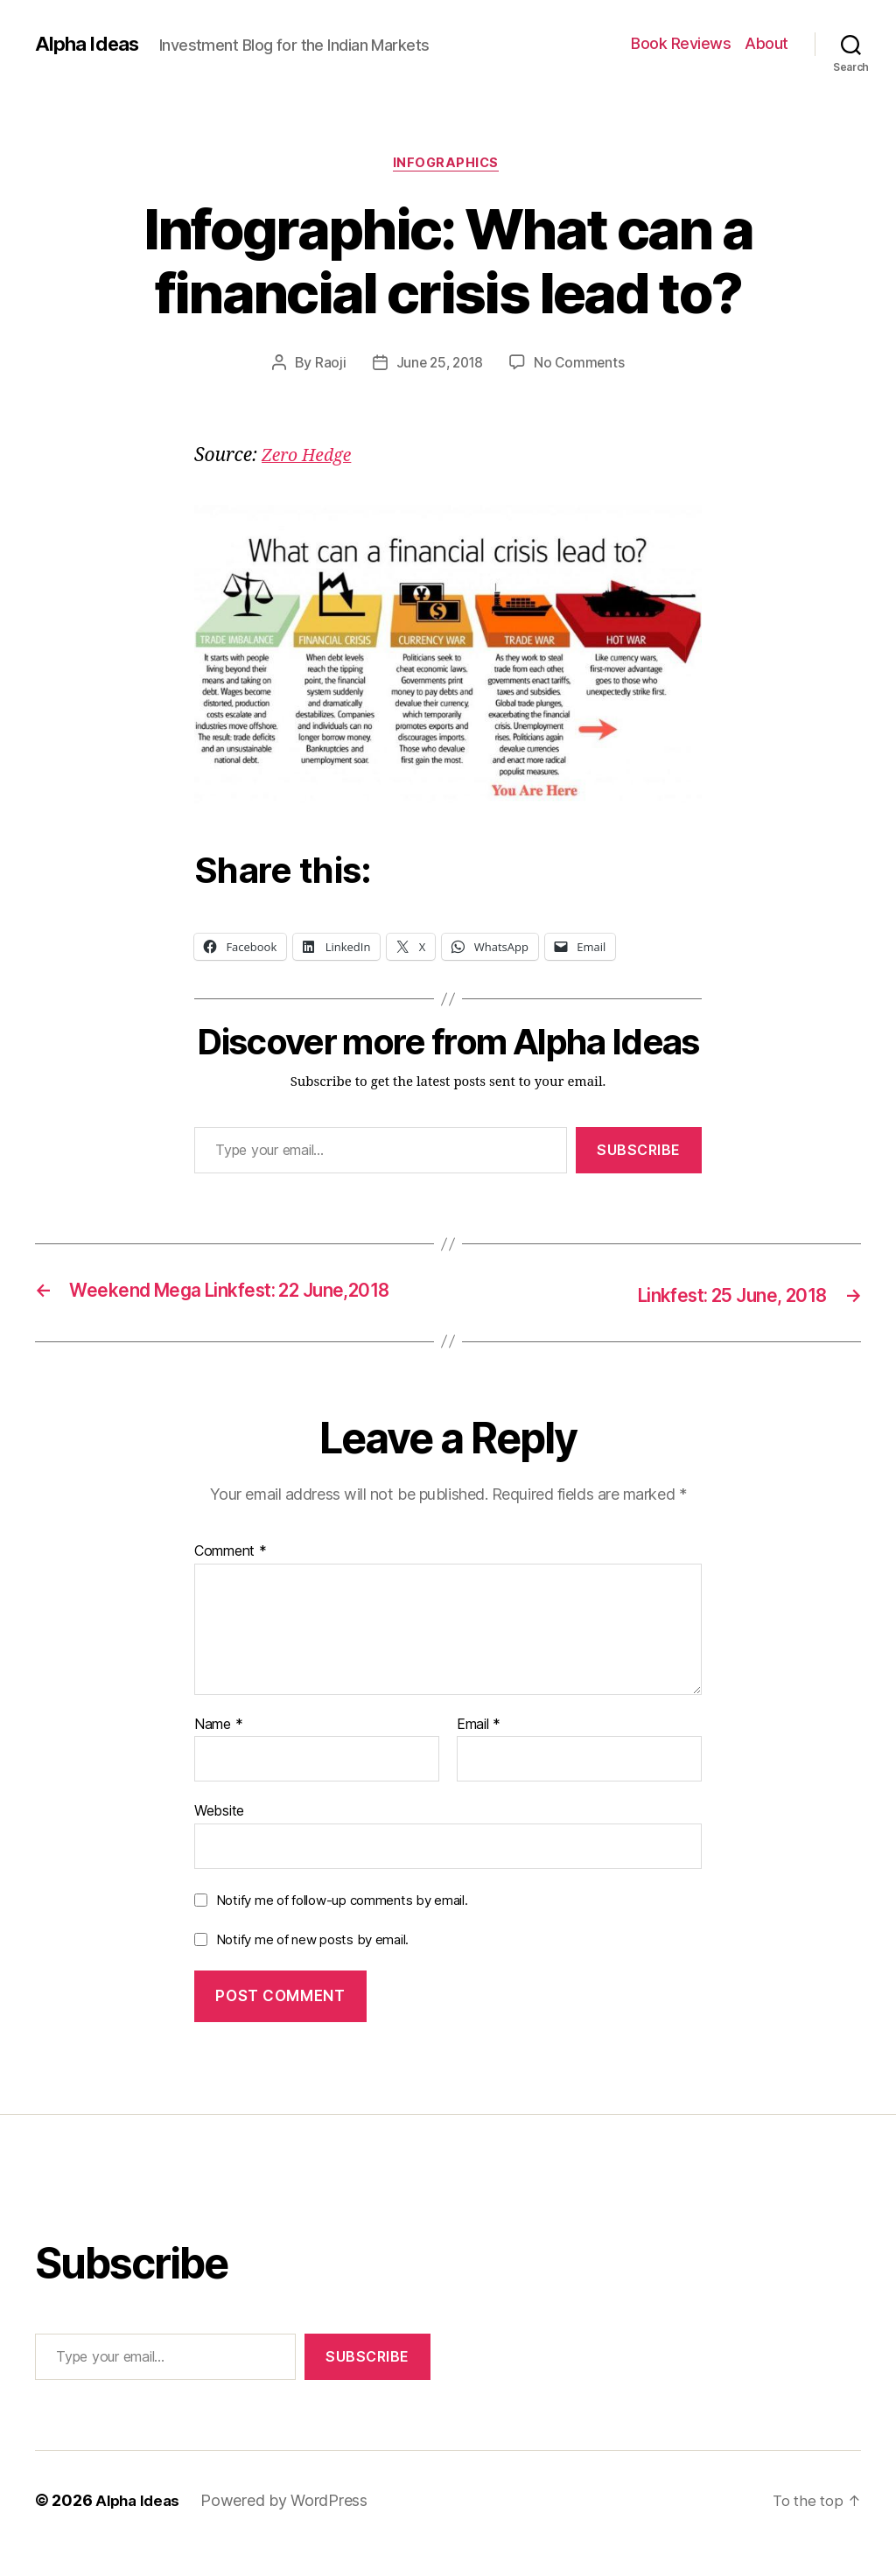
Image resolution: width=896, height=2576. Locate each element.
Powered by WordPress (289, 2526)
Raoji (327, 365)
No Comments (581, 365)
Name (218, 1751)
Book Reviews (681, 43)
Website (219, 1837)
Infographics (448, 165)
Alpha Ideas (90, 43)
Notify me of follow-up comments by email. (342, 1927)
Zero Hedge (310, 459)
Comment (230, 1578)
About (766, 43)
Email (478, 1751)
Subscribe (639, 1153)
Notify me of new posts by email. (312, 1966)
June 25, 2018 (439, 365)
